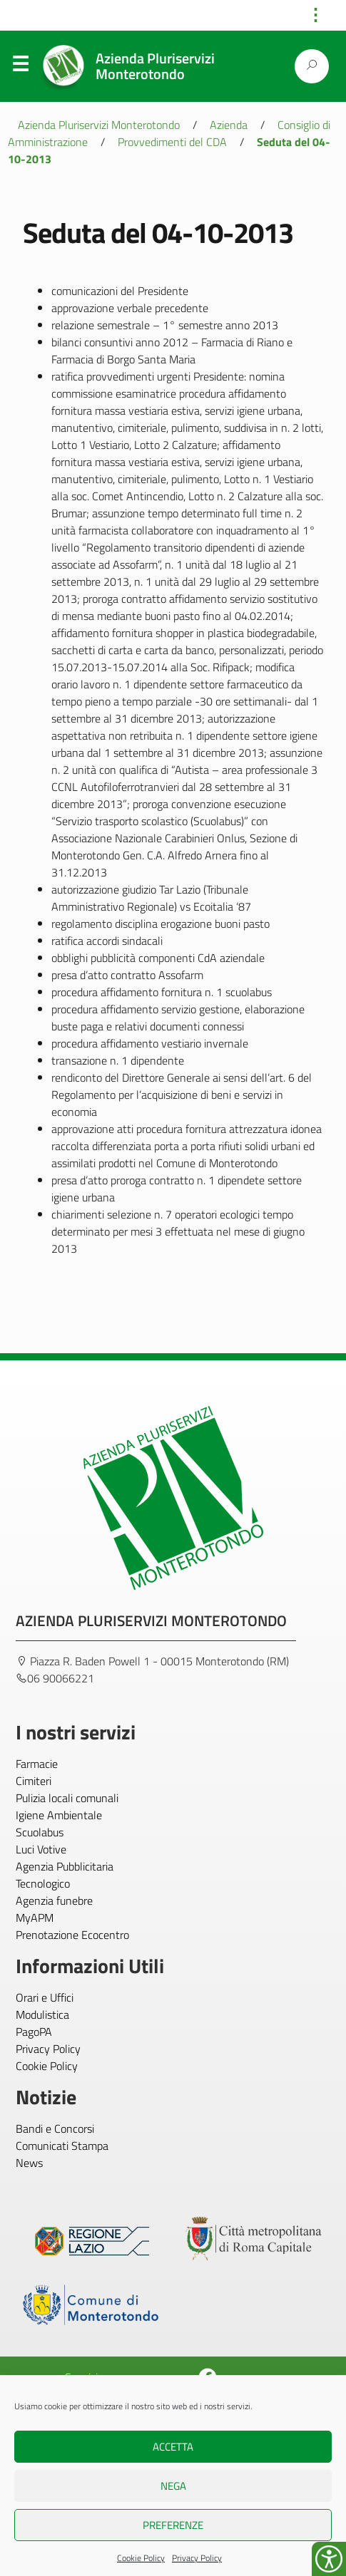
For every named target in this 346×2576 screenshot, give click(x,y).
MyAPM (35, 1917)
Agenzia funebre (54, 1900)
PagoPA (34, 2031)
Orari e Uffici (44, 1997)
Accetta (173, 2446)
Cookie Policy (141, 2558)
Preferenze (173, 2525)
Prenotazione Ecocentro (72, 1934)
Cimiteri (33, 1780)
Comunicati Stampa (62, 2145)
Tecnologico (43, 1883)
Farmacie (37, 1763)
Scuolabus (39, 1832)
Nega (173, 2486)
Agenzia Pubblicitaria (64, 1866)
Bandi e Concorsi (55, 2128)
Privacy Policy (197, 2558)
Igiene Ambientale (59, 1815)
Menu (20, 67)
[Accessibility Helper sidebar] (329, 2559)
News (29, 2162)
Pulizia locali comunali (67, 1797)
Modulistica (42, 2014)
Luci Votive (41, 1849)
